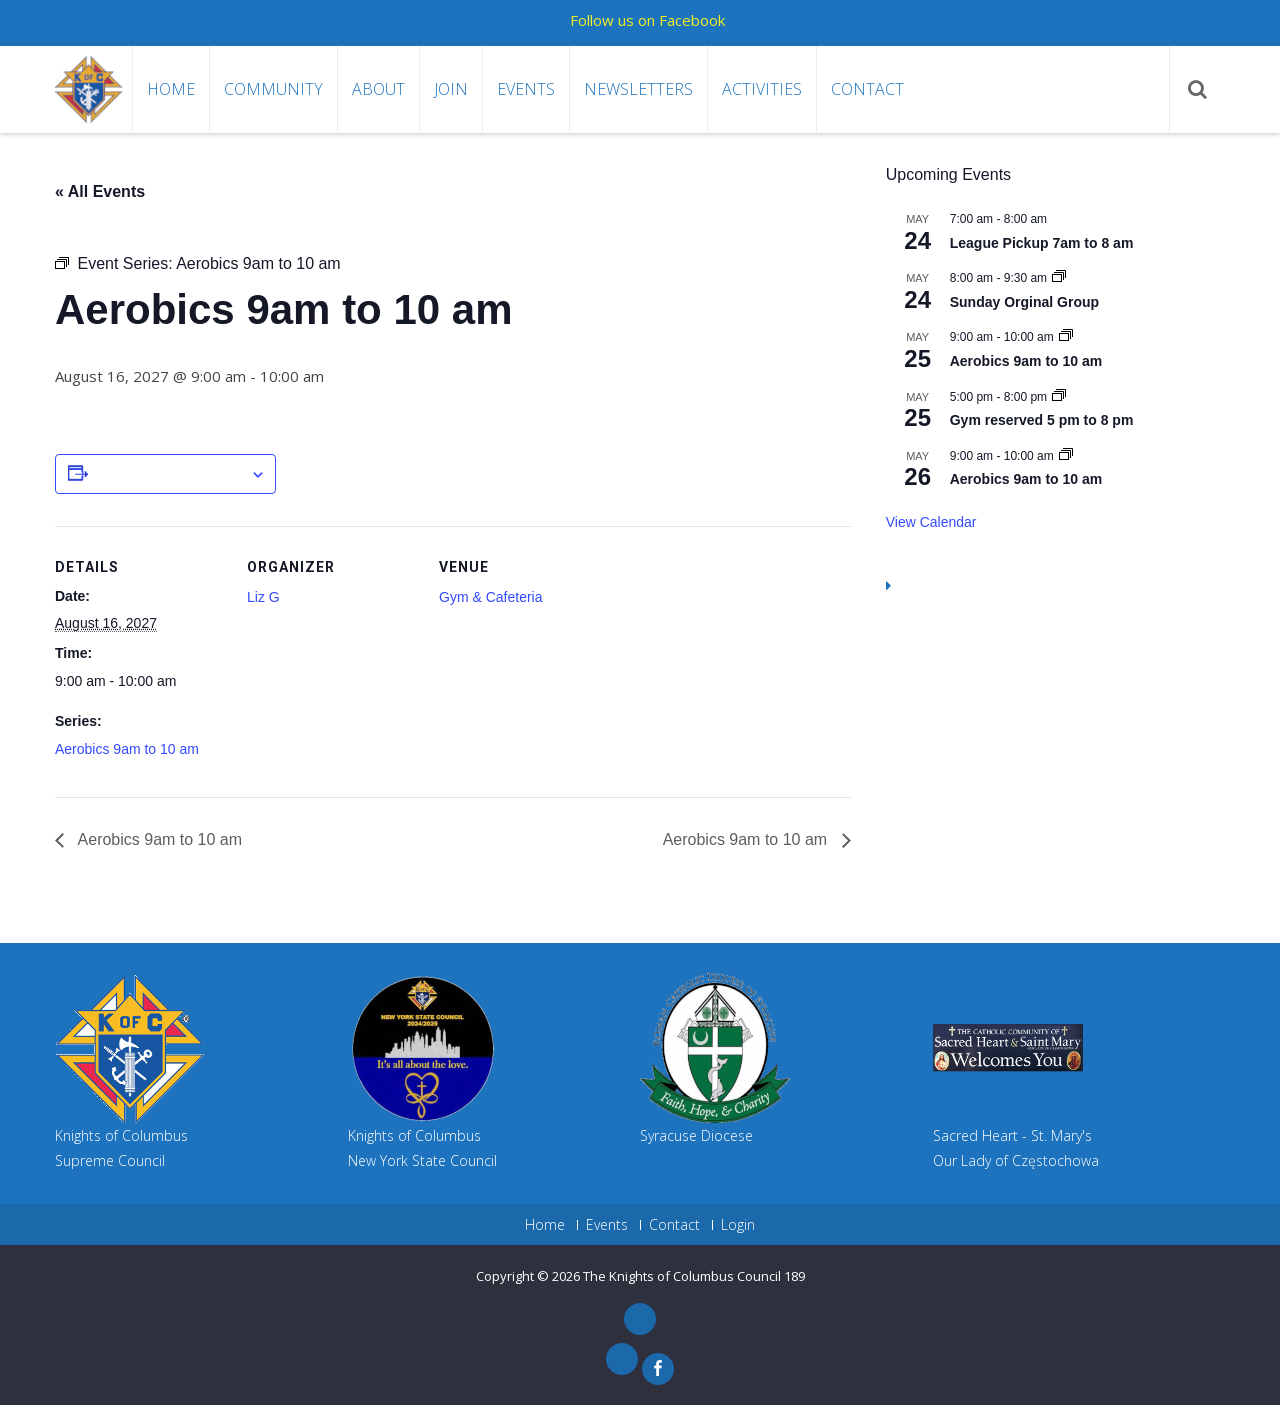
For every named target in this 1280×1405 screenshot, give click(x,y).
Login (738, 1225)
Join (451, 89)
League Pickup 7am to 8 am (1042, 243)
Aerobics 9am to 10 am (127, 749)
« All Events (100, 191)
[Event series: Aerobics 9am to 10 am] (1066, 337)
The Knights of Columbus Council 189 (694, 1276)
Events (526, 89)
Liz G (263, 597)
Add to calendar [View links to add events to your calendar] (169, 475)
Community (273, 89)
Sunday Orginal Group (1024, 302)
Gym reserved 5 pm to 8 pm (1042, 420)
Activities (762, 89)
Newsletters (638, 89)
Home (171, 89)
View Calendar (931, 522)
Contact (867, 89)
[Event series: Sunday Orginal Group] (1059, 278)
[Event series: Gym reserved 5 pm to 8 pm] (1059, 397)
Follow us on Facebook (647, 20)
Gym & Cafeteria (490, 597)
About (378, 89)
